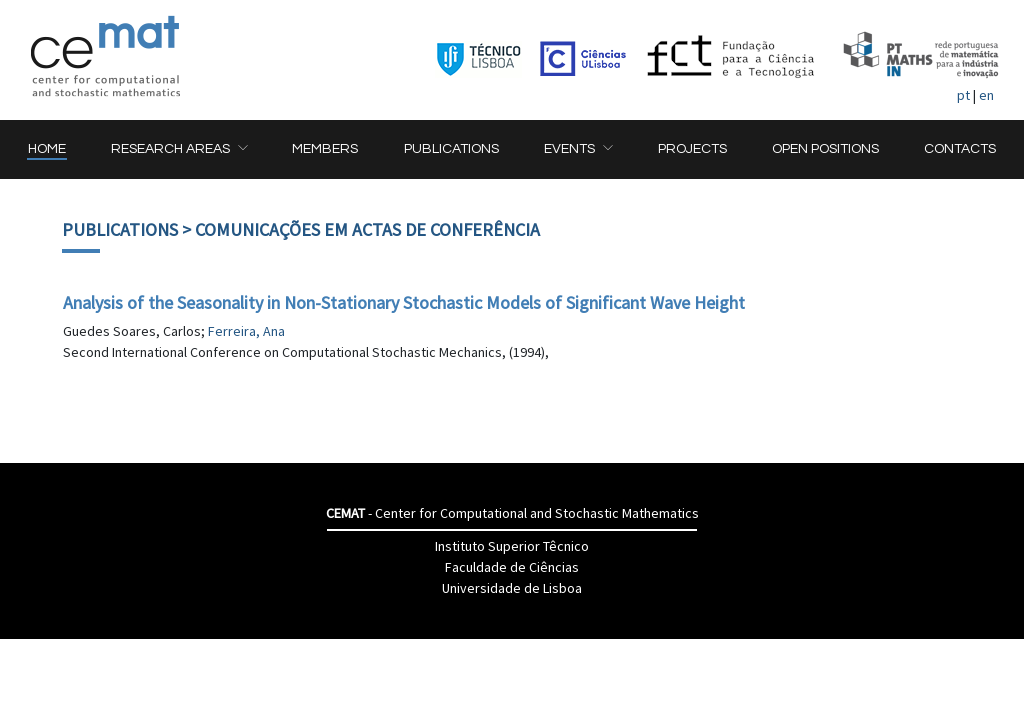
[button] (179, 149)
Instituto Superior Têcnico (512, 546)
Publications (120, 229)
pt (963, 95)
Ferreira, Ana (246, 331)
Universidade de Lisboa (512, 588)
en (986, 95)
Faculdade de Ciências (512, 567)
